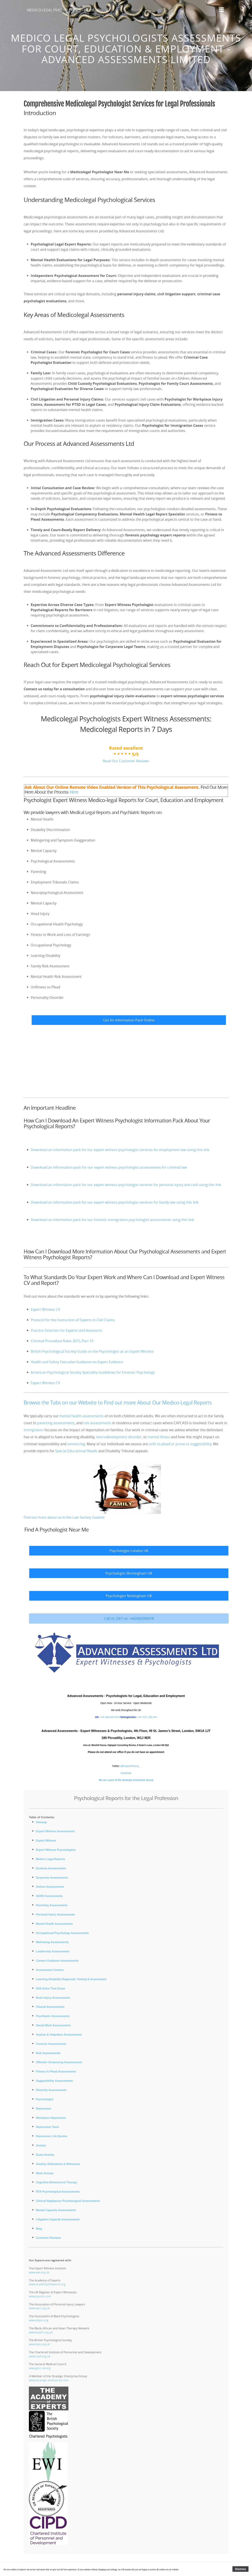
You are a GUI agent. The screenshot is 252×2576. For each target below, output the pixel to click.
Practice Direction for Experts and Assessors (66, 1330)
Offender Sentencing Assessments (59, 2062)
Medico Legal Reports (50, 1859)
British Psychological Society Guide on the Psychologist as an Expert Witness (92, 1351)
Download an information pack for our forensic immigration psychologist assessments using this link (112, 1219)
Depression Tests (47, 2126)
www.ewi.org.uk (39, 2272)
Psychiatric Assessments (52, 2016)
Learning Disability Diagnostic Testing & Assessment (71, 1979)
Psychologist (44, 2099)
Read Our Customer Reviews (126, 761)
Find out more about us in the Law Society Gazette (64, 1517)
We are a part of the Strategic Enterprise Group (126, 1780)
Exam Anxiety (45, 2154)
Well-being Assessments (52, 1942)
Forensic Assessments (51, 2043)
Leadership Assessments (52, 1951)
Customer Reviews (48, 2237)
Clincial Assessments (50, 2006)
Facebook (126, 1773)
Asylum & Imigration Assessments (59, 2034)
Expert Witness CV (45, 1309)
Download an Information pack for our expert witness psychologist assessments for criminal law (109, 1167)
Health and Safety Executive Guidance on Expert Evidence (77, 1362)
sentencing (76, 1444)
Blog (39, 2228)
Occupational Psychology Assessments (62, 1933)
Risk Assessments (48, 2053)
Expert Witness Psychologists (56, 1849)
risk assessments (97, 1423)
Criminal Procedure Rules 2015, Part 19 (62, 1341)
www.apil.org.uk (39, 2308)
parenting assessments (56, 1423)
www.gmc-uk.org (40, 2368)
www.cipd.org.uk (39, 2356)
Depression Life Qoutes (51, 2136)
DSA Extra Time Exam (50, 1988)
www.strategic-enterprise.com (48, 2380)
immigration (34, 1430)
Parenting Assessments (52, 1905)
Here (73, 792)
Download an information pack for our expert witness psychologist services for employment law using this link (120, 1149)
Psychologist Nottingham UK (129, 1595)
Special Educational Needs (76, 1450)
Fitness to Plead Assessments (56, 2071)
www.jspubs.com (40, 2296)
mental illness (159, 1437)
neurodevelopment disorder (119, 1437)
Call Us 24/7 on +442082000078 (129, 1618)
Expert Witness (46, 1840)
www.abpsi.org (38, 2320)
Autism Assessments (50, 1886)
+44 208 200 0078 (110, 1717)
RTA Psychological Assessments (58, 2191)
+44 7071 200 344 (147, 1717)
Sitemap (41, 1822)
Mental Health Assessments (54, 1923)
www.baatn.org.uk (40, 2332)
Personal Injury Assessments (55, 1914)
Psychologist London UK (128, 1550)
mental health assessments (81, 1416)
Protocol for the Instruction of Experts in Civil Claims (73, 1320)
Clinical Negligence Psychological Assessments (68, 2200)
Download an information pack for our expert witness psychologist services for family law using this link (115, 1202)
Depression (43, 2108)
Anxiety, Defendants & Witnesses (58, 2164)
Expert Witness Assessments (55, 1831)
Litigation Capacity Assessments (58, 2219)
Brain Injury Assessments (53, 1997)
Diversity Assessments (51, 2090)
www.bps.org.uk (39, 2344)
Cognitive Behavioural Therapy (56, 2182)
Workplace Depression (51, 2117)
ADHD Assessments (49, 1895)
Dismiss (240, 2569)
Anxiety (41, 2145)
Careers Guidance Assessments (57, 1960)
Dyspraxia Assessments (52, 1877)
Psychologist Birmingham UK (128, 1573)
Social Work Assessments (53, 2025)
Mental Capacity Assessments (56, 2210)
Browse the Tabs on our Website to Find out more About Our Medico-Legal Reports (118, 1402)
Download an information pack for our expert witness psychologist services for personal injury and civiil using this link (126, 1184)
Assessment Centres (50, 1969)
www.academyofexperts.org (47, 2284)
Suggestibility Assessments (54, 2080)
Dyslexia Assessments (51, 1868)
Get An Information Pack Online (129, 1020)
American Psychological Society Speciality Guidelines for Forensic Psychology (93, 1372)
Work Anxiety (45, 2173)
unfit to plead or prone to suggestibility (180, 1444)
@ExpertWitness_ (130, 1766)
